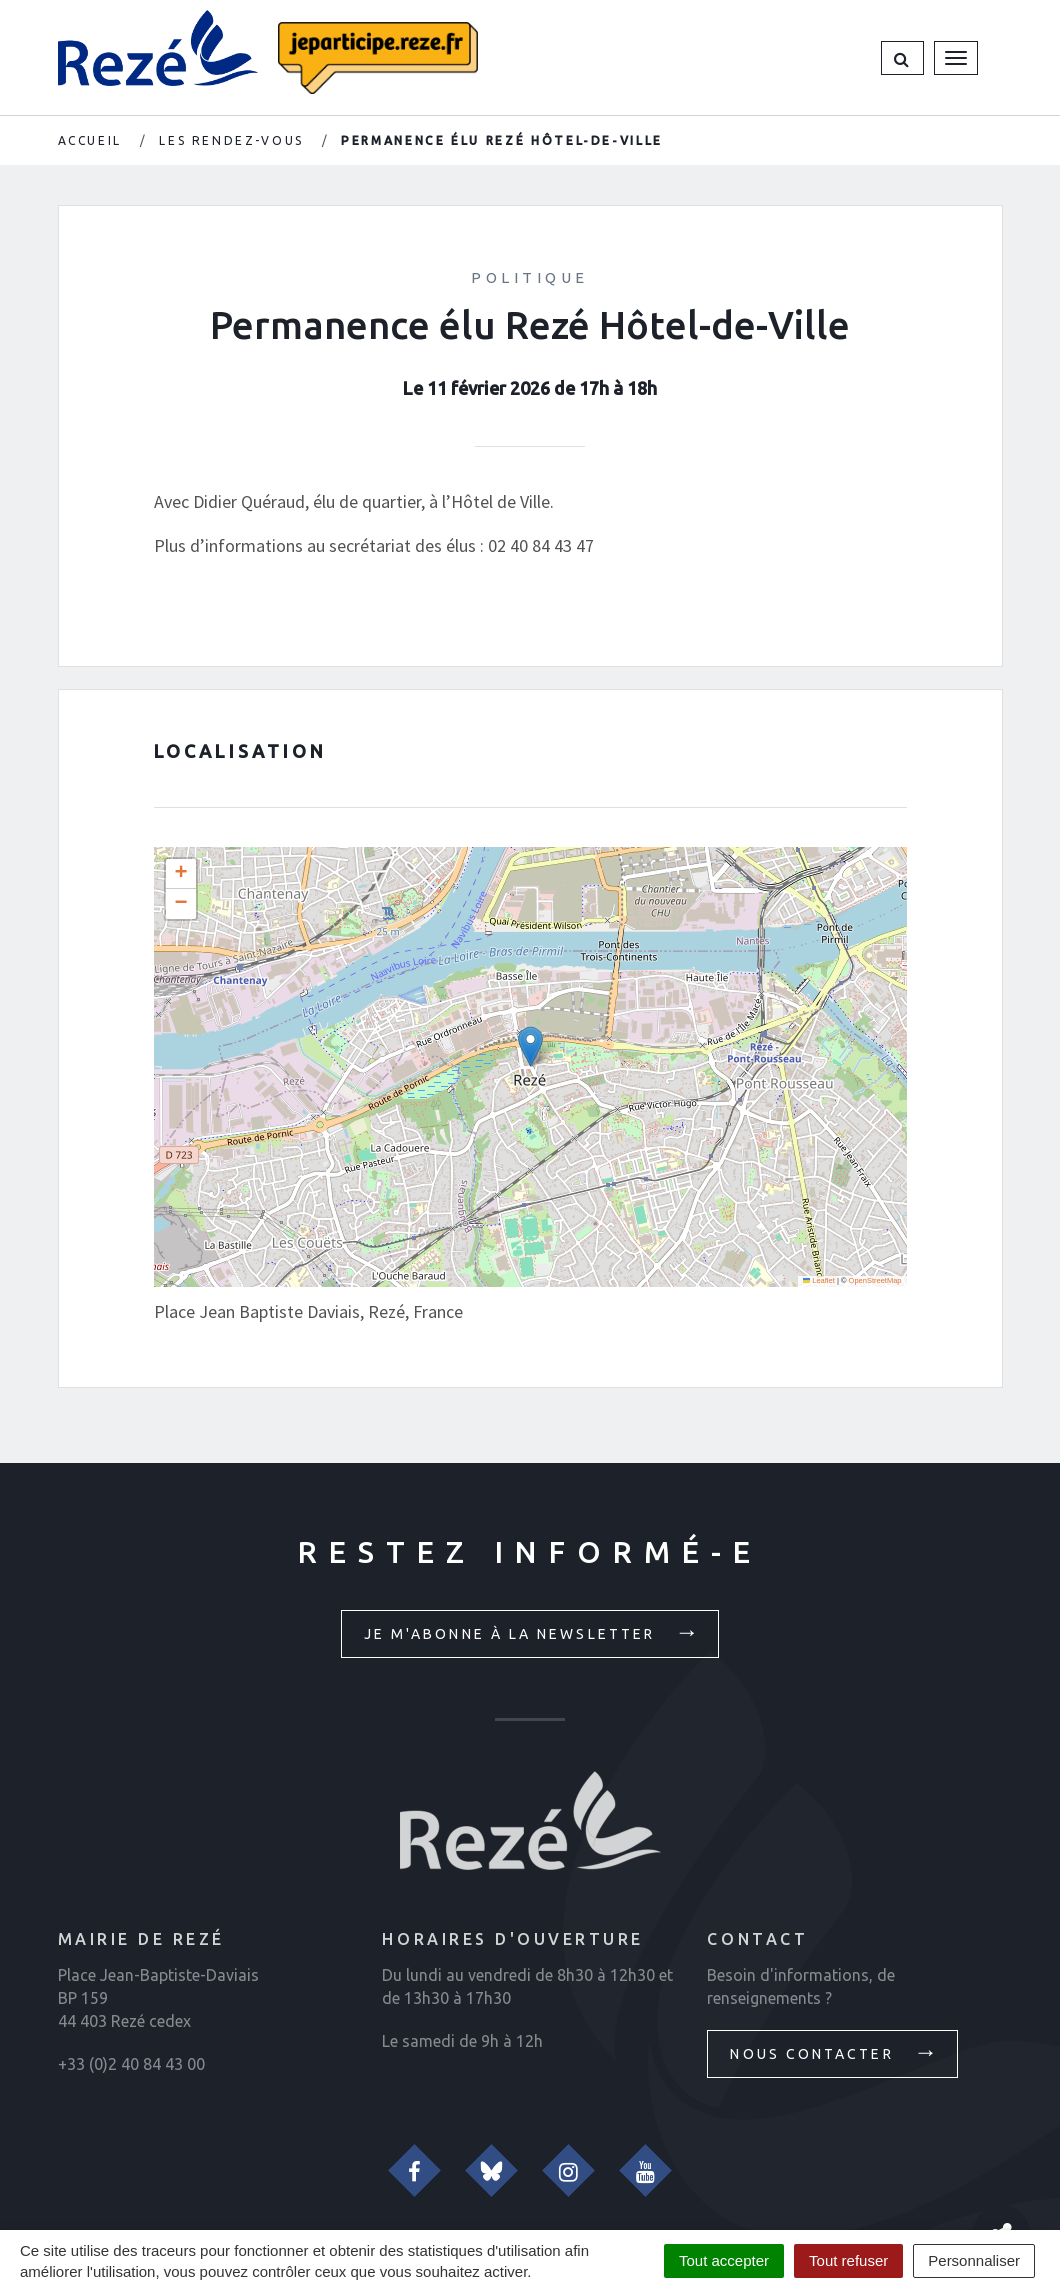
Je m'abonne (532, 1632)
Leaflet (819, 1280)
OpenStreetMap (875, 1280)
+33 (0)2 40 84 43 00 (131, 2064)
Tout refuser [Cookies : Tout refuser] (848, 2260)
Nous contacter (834, 2052)
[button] (902, 58)
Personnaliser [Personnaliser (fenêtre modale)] (974, 2260)
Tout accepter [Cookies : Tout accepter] (724, 2260)
